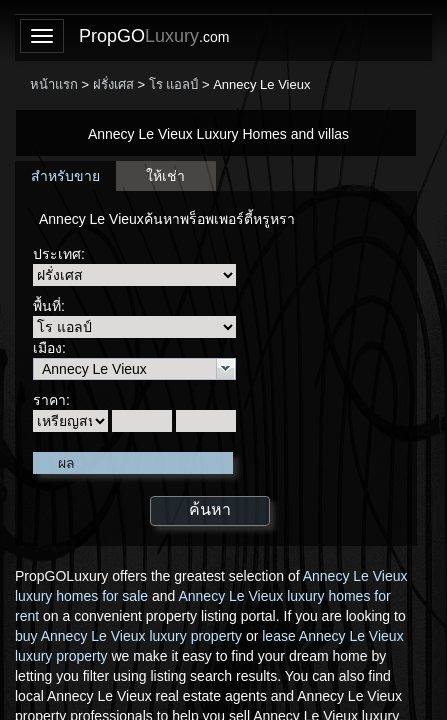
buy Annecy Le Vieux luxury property (128, 636)
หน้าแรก (54, 84)
